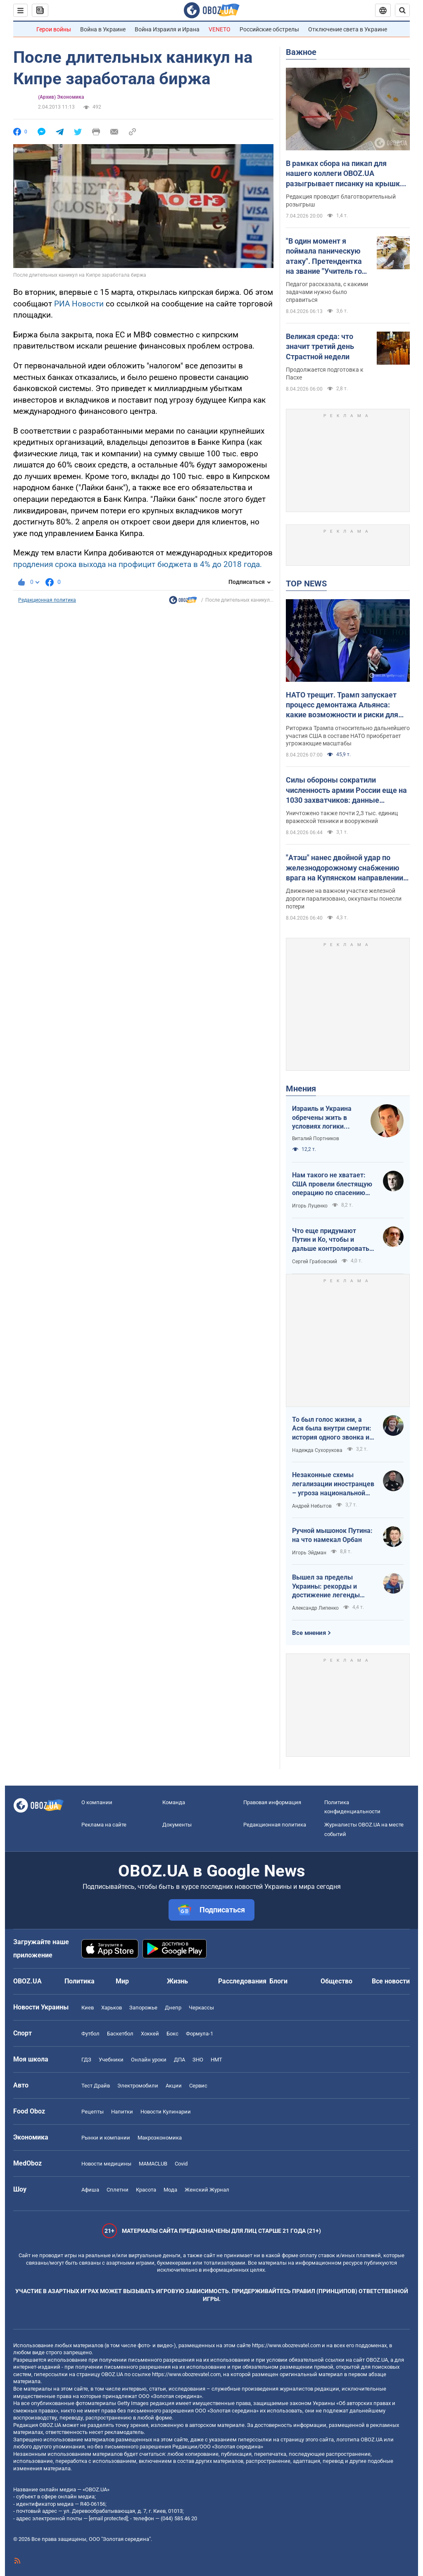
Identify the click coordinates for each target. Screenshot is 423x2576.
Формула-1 (199, 2033)
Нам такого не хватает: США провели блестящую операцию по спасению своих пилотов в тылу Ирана (332, 1184)
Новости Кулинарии (165, 2112)
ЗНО (197, 2060)
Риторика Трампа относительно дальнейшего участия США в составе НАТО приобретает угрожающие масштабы (348, 736)
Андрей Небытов (312, 1506)
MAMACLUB (153, 2164)
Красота (146, 2190)
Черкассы (201, 2007)
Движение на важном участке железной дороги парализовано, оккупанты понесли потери (344, 898)
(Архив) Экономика (61, 97)
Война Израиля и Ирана (167, 29)
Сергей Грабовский (314, 1261)
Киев (87, 2007)
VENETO (220, 29)
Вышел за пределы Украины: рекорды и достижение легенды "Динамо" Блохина (326, 1586)
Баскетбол (120, 2033)
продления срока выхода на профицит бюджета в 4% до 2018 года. (137, 564)
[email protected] (108, 2518)
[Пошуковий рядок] (402, 10)
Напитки (122, 2112)
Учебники (111, 2060)
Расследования (242, 1981)
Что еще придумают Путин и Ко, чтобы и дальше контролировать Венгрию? (330, 1240)
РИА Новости (79, 303)
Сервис (198, 2086)
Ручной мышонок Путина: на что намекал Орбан (332, 1535)
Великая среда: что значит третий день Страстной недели (320, 346)
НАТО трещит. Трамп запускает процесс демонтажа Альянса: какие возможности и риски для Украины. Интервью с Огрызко (342, 705)
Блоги (278, 1981)
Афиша (90, 2190)
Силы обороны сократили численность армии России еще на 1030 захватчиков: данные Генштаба (346, 790)
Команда (173, 1802)
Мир (122, 1981)
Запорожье (143, 2007)
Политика (79, 1981)
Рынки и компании (105, 2138)
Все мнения (309, 1633)
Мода (170, 2190)
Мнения (301, 1088)
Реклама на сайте (103, 1825)
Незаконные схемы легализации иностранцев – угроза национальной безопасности (333, 1484)
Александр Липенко (315, 1608)
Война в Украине (103, 29)
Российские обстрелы (269, 29)
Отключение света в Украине (347, 29)
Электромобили (137, 2086)
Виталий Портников (315, 1138)
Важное (301, 52)
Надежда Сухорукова (317, 1450)
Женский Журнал (207, 2190)
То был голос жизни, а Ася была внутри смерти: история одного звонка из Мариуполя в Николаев (332, 1429)
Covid (181, 2164)
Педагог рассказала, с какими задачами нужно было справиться (327, 292)
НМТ (216, 2060)
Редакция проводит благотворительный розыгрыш (341, 200)
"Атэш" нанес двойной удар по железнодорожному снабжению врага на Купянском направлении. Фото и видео (345, 868)
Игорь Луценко (310, 1206)
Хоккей (150, 2033)
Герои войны (53, 29)
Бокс (172, 2033)
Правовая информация (272, 1802)
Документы (177, 1825)
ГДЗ (86, 2060)
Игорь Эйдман (309, 1553)
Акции (174, 2086)
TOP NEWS (306, 583)
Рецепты (92, 2112)
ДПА (179, 2060)
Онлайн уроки (148, 2060)
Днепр (173, 2007)
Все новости (391, 1981)
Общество (336, 1981)
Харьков (111, 2007)
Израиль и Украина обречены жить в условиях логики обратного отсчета (322, 1118)
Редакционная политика (47, 600)
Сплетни (117, 2190)
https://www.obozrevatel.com (286, 2345)
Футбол (90, 2033)
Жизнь (177, 1981)
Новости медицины (106, 2164)
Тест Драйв (95, 2086)
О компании (96, 1802)
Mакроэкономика (160, 2138)
